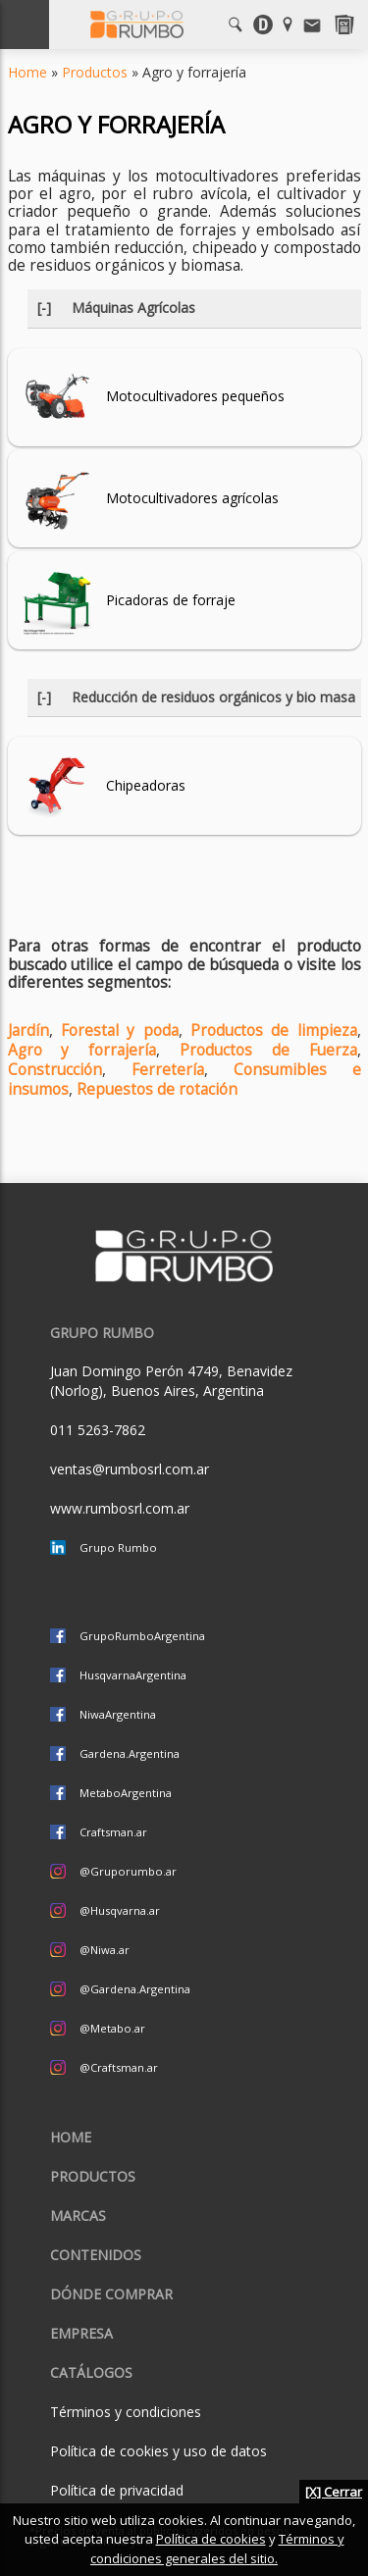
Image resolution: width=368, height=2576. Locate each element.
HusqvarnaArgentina (132, 1675)
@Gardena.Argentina (134, 1989)
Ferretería (167, 1069)
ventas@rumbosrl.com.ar (129, 1469)
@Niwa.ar (104, 1949)
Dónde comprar (111, 2294)
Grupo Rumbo (118, 1547)
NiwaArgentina (117, 1714)
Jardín (28, 1030)
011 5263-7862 (97, 1429)
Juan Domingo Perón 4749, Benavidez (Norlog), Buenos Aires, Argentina (171, 1381)
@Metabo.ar (112, 2028)
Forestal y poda (120, 1030)
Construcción (55, 1069)
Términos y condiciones (125, 2411)
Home (27, 72)
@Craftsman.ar (118, 2067)
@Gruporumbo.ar (128, 1871)
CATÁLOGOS (91, 2372)
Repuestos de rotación (157, 1089)
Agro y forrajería (82, 1050)
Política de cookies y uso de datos (158, 2451)
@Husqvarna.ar (119, 1910)
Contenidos (95, 2254)
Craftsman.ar (113, 1832)
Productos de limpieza (273, 1030)
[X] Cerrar (333, 2491)
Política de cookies (211, 2539)
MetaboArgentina (125, 1792)
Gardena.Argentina (129, 1753)
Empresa (81, 2333)
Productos (95, 72)
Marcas (78, 2215)
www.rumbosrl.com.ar (119, 1508)
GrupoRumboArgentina (142, 1635)
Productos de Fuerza (268, 1050)
